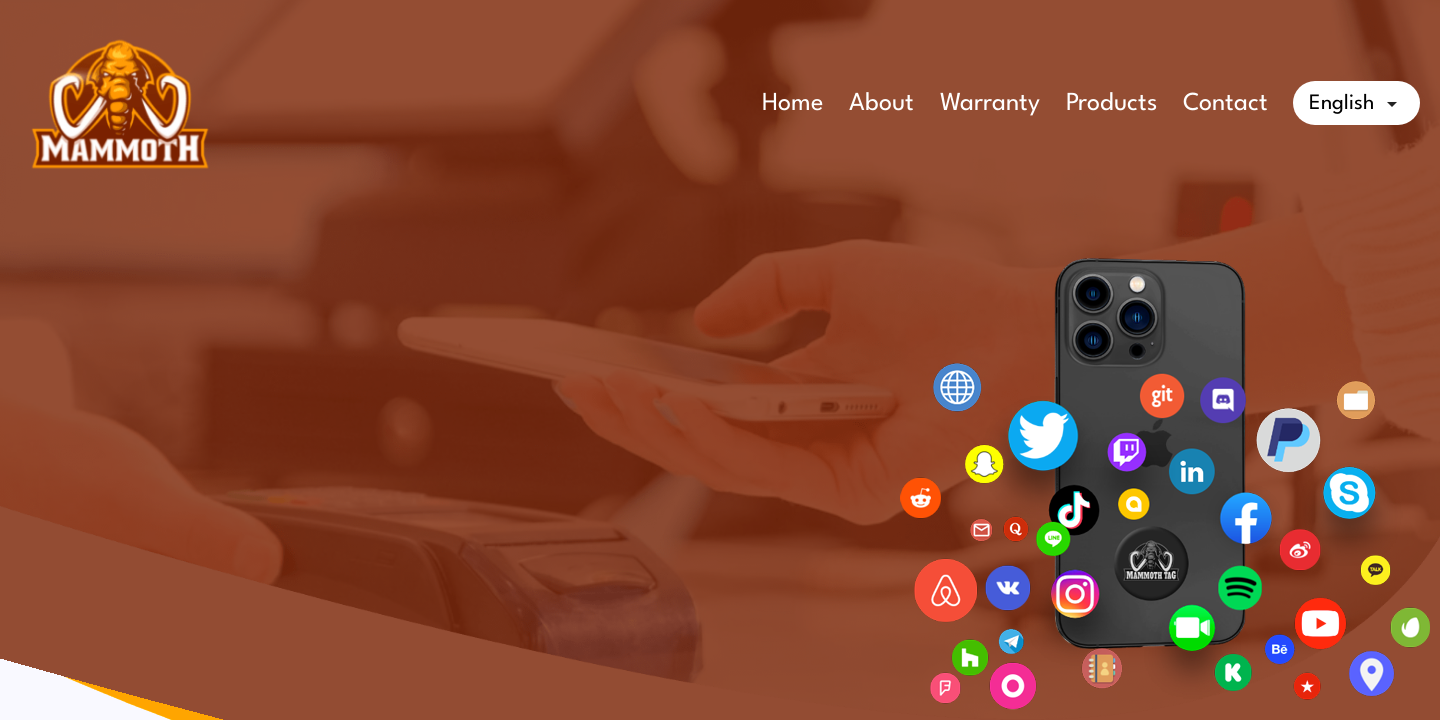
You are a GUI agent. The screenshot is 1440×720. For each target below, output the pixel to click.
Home (792, 104)
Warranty (990, 104)
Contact (1225, 104)
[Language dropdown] (1356, 103)
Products (1111, 104)
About (881, 104)
